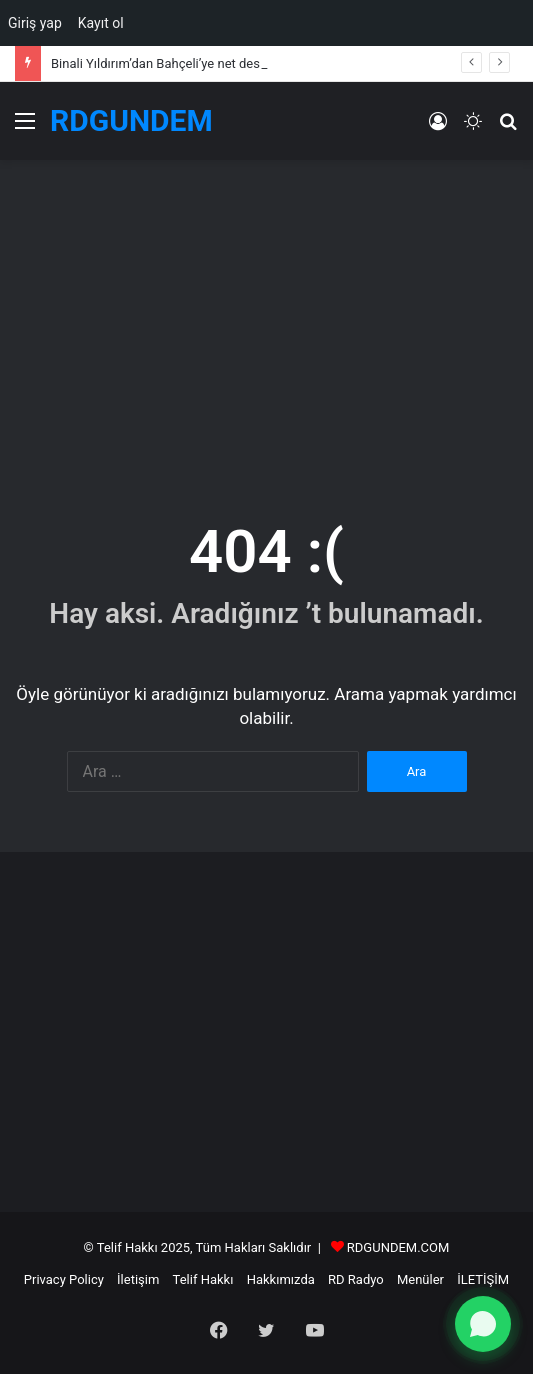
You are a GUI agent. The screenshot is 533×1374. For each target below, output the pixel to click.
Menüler (420, 1279)
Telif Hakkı (203, 1279)
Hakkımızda (281, 1279)
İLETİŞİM (483, 1279)
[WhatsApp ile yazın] (483, 1324)
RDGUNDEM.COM (398, 1247)
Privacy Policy (64, 1279)
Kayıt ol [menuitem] (101, 23)
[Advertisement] (266, 320)
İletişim (138, 1279)
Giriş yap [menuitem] (35, 23)
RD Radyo (356, 1279)
